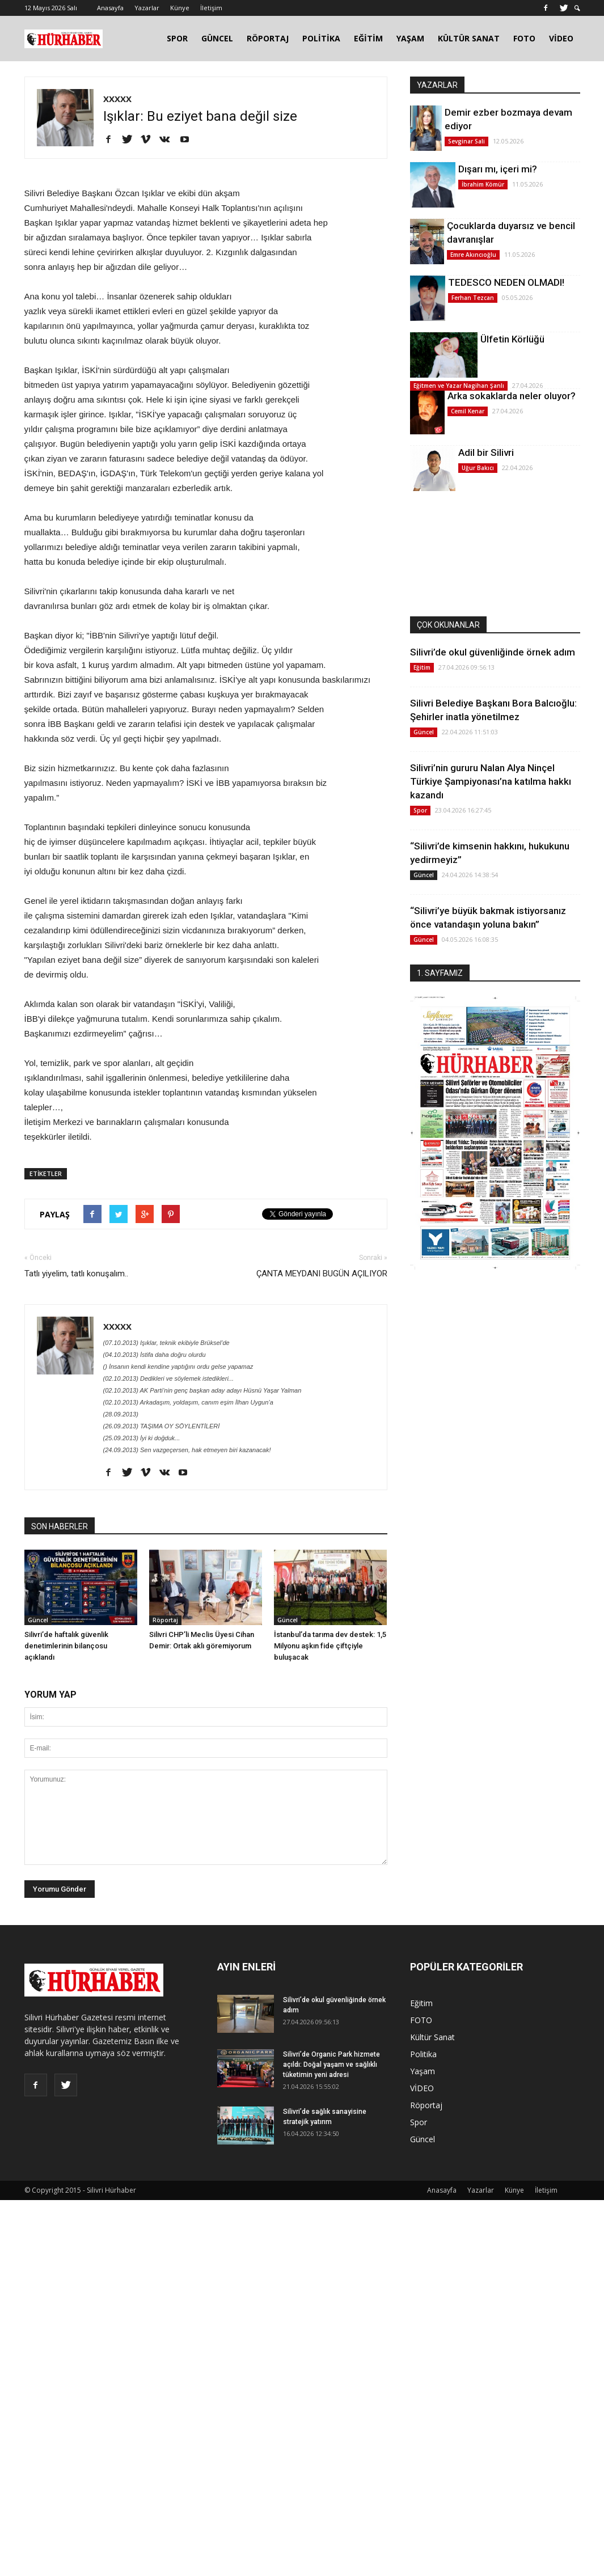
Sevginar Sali (466, 141)
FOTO (524, 38)
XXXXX (117, 98)
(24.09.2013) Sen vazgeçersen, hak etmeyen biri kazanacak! (187, 1449)
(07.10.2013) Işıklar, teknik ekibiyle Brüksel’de (166, 1342)
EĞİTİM (368, 38)
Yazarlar (146, 7)
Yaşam (422, 2071)
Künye (179, 7)
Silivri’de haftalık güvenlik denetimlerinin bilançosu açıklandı (66, 1645)
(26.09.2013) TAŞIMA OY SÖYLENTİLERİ (161, 1426)
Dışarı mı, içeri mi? (497, 169)
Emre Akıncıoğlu (473, 255)
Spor (420, 810)
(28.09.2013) (120, 1414)
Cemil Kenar (467, 411)
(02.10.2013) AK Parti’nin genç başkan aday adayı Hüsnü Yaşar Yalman (202, 1390)
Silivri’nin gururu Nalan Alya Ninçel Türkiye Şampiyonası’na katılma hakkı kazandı (490, 781)
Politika (423, 2054)
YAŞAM (410, 38)
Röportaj (165, 1620)
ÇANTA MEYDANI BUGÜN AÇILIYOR (321, 1273)
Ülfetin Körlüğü (512, 339)
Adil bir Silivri (486, 452)
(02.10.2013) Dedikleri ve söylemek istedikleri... (168, 1378)
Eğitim (421, 667)
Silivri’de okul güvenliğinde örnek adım (492, 652)
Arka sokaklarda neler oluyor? (511, 395)
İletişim (211, 7)
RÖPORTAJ (268, 38)
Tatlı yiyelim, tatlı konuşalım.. (76, 1273)
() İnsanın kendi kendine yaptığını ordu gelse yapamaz (178, 1366)
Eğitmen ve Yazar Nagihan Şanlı (458, 386)
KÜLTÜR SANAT (469, 38)
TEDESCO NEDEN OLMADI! (506, 282)
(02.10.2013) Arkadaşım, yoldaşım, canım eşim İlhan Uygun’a (188, 1402)
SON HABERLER (59, 1526)
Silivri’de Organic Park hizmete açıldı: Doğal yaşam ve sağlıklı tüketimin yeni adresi (331, 2064)
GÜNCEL (217, 38)
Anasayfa (110, 7)
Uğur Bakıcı (478, 468)
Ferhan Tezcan (472, 298)
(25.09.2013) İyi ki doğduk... (141, 1438)
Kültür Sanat (432, 2037)
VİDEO (561, 38)
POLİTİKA (321, 38)
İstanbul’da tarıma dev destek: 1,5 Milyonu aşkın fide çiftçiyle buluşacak (330, 1645)
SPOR (177, 38)
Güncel (38, 1620)
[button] (577, 8)
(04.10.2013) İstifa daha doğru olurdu (154, 1354)
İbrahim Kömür (483, 184)
